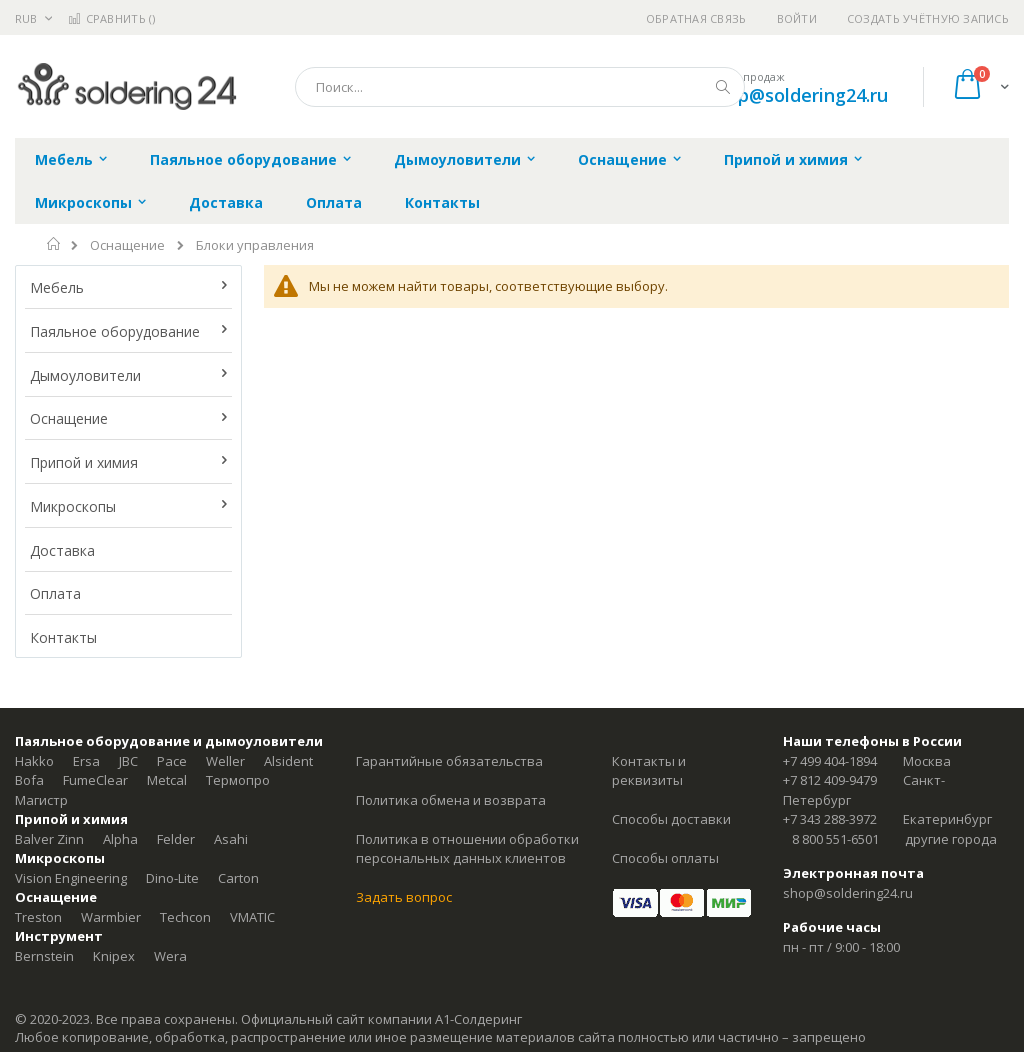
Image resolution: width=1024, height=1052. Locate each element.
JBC (128, 761)
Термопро (238, 780)
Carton (238, 878)
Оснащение (127, 245)
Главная (54, 244)
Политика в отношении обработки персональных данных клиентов (467, 849)
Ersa (86, 761)
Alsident (288, 761)
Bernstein (44, 956)
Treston (38, 917)
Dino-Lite (172, 878)
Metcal (167, 780)
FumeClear (95, 780)
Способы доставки (671, 819)
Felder (176, 839)
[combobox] (520, 87)
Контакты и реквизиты (649, 771)
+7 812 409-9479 (830, 780)
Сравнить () (111, 18)
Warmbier (111, 917)
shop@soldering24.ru (797, 95)
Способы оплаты (665, 858)
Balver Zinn (49, 839)
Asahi (231, 839)
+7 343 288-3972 (830, 819)
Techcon (185, 917)
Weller (225, 761)
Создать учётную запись (928, 18)
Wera (170, 956)
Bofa (29, 780)
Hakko (34, 761)
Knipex (114, 956)
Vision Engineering (71, 878)
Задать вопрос (404, 897)
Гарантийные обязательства (449, 761)
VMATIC (252, 917)
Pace (172, 761)
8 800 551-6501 (835, 839)
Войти (797, 18)
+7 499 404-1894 (830, 761)
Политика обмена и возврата (451, 800)
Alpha (120, 839)
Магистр (41, 800)
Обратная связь (696, 18)
